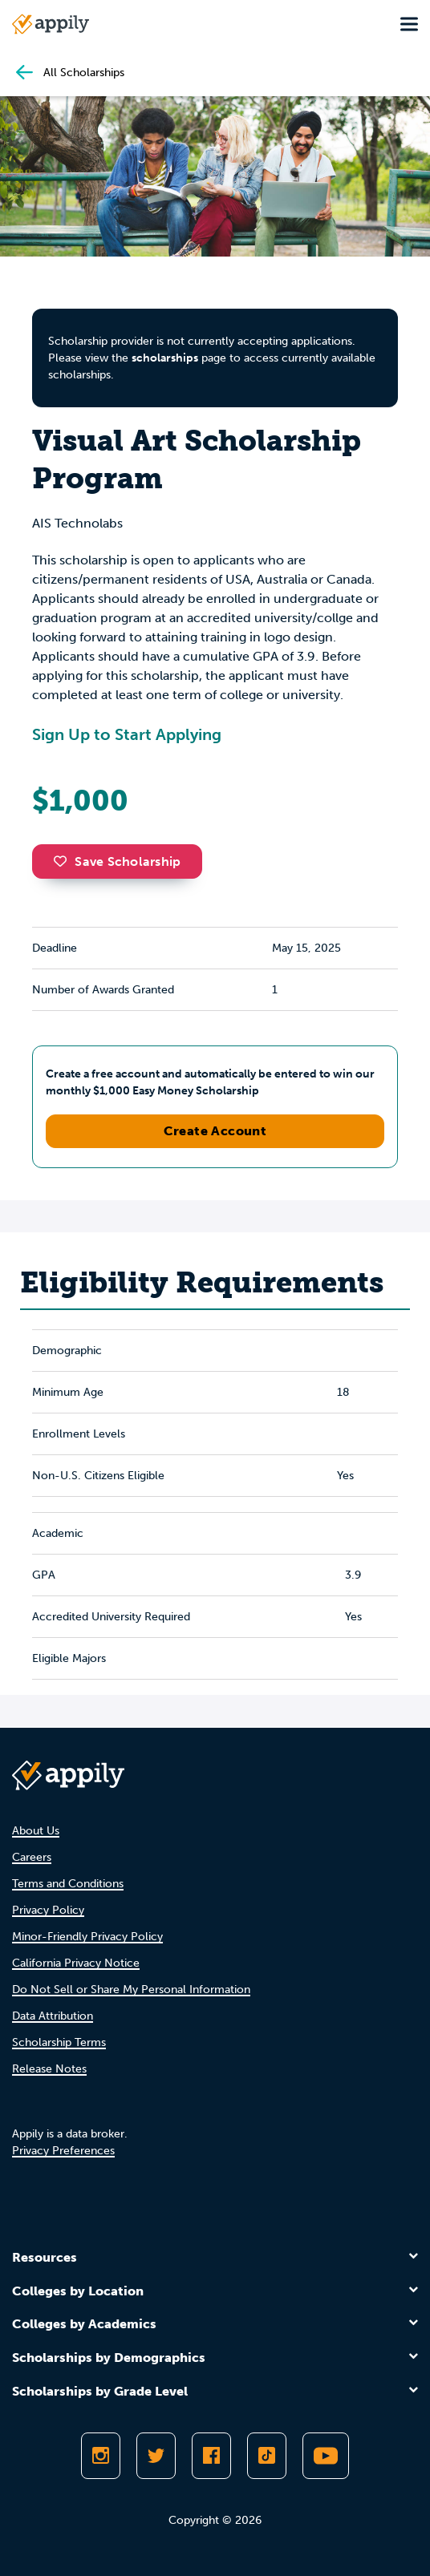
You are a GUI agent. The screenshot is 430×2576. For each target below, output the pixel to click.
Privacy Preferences (63, 2150)
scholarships (165, 358)
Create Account (215, 1130)
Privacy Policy (48, 1910)
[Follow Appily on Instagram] (100, 2455)
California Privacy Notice (76, 1963)
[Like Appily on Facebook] (211, 2455)
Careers (31, 1857)
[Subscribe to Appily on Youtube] (325, 2455)
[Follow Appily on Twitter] (156, 2455)
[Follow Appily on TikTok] (266, 2455)
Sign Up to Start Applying (126, 734)
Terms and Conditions (68, 1884)
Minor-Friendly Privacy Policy (87, 1936)
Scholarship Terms (59, 2042)
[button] (64, 861)
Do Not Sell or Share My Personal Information (131, 1989)
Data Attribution (52, 2016)
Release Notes (49, 2069)
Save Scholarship (117, 861)
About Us (35, 1831)
